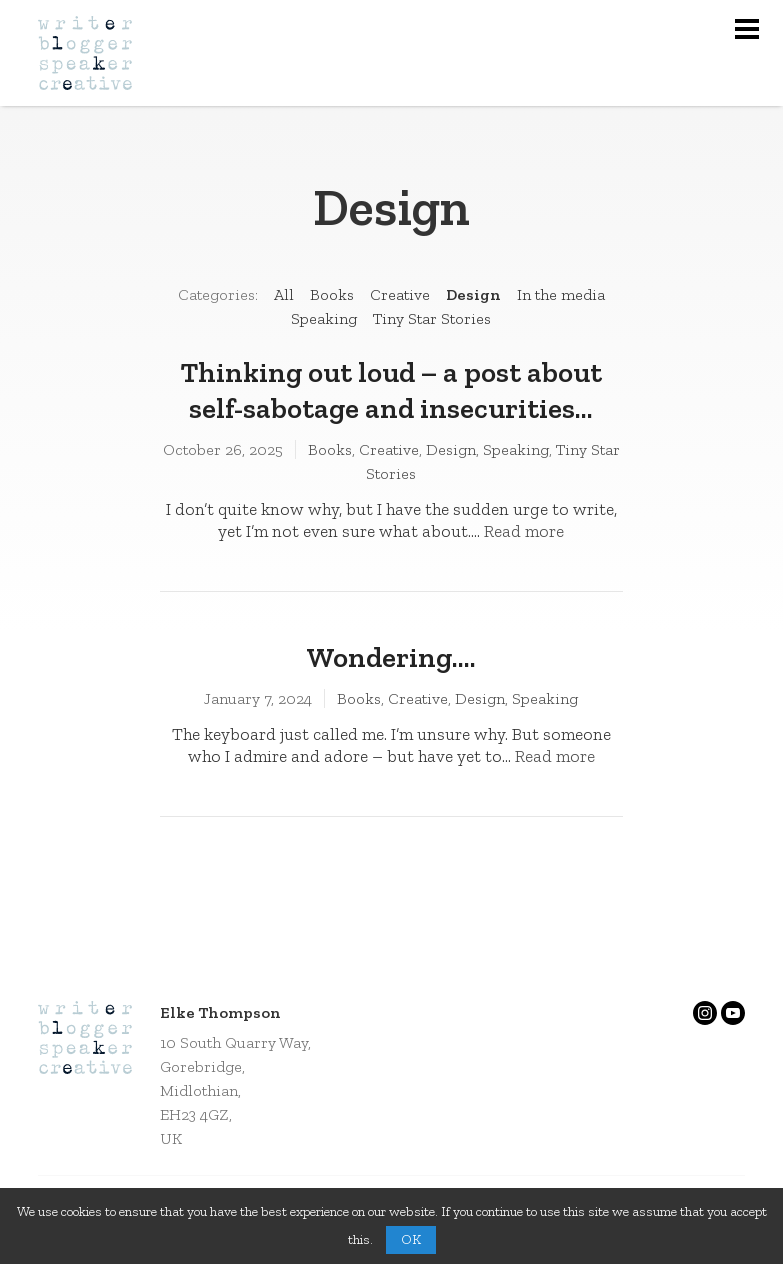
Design (473, 294)
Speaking (324, 318)
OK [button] (411, 1239)
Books (332, 294)
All (284, 294)
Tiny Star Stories (432, 318)
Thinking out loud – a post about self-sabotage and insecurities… (391, 389)
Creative (400, 294)
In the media (561, 294)
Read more (524, 531)
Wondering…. (391, 657)
